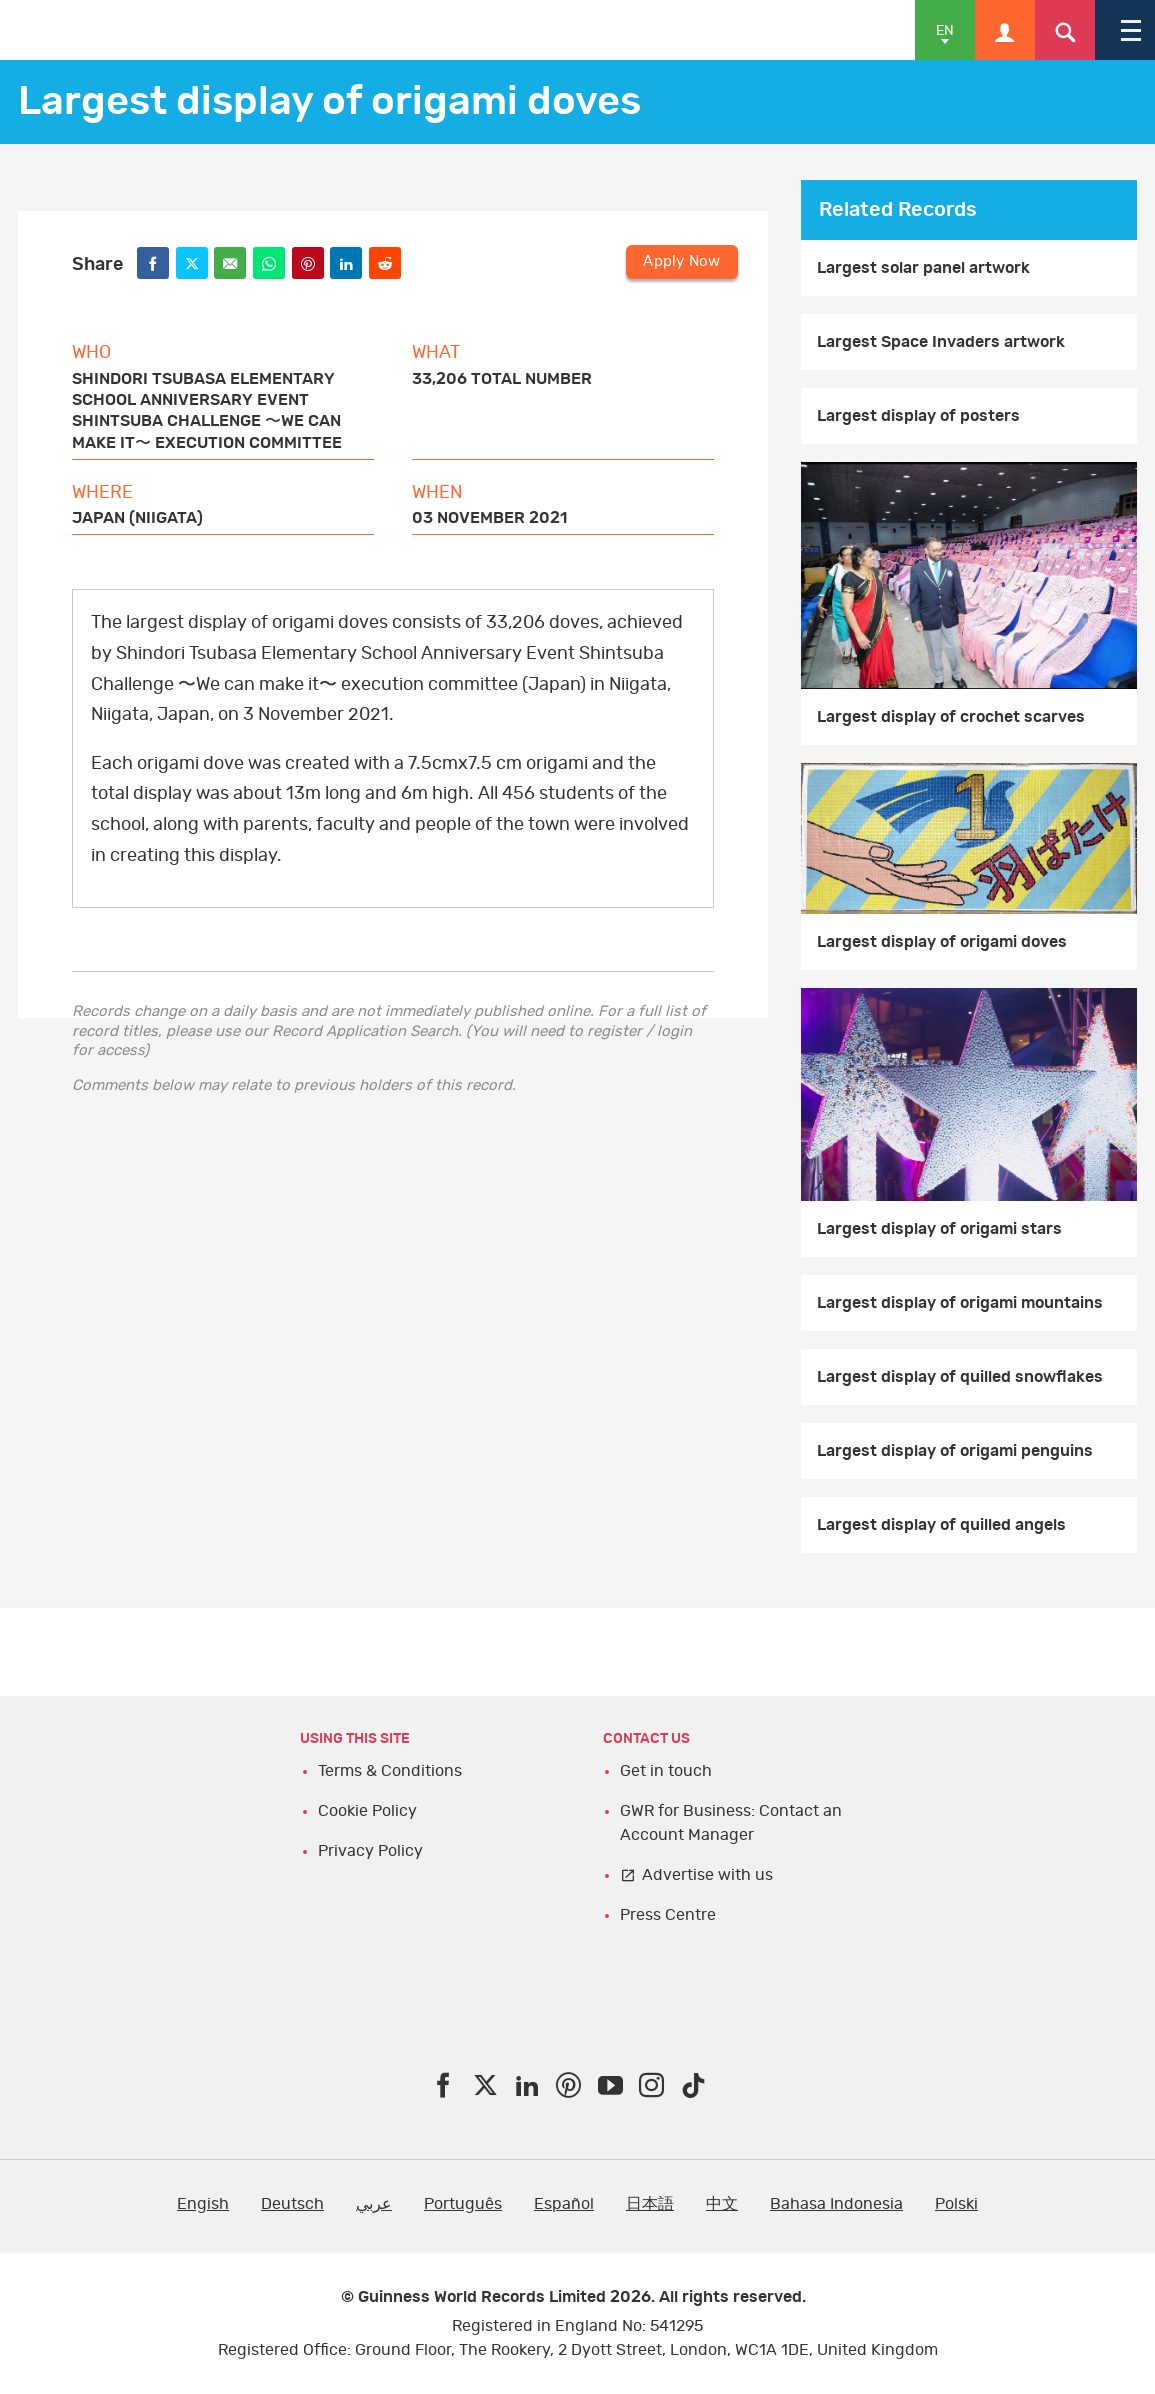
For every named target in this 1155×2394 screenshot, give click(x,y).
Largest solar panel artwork (923, 268)
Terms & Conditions (390, 1771)
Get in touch (666, 1771)
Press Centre (668, 1915)
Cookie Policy (367, 1811)
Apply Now (681, 261)
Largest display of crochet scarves (951, 717)
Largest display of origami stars (939, 1229)
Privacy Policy (370, 1851)
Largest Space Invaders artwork (941, 342)
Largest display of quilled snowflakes (960, 1377)
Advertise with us (707, 1875)
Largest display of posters (918, 416)
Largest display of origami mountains (960, 1303)
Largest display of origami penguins (955, 1451)
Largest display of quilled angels (941, 1525)
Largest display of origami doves (942, 942)
